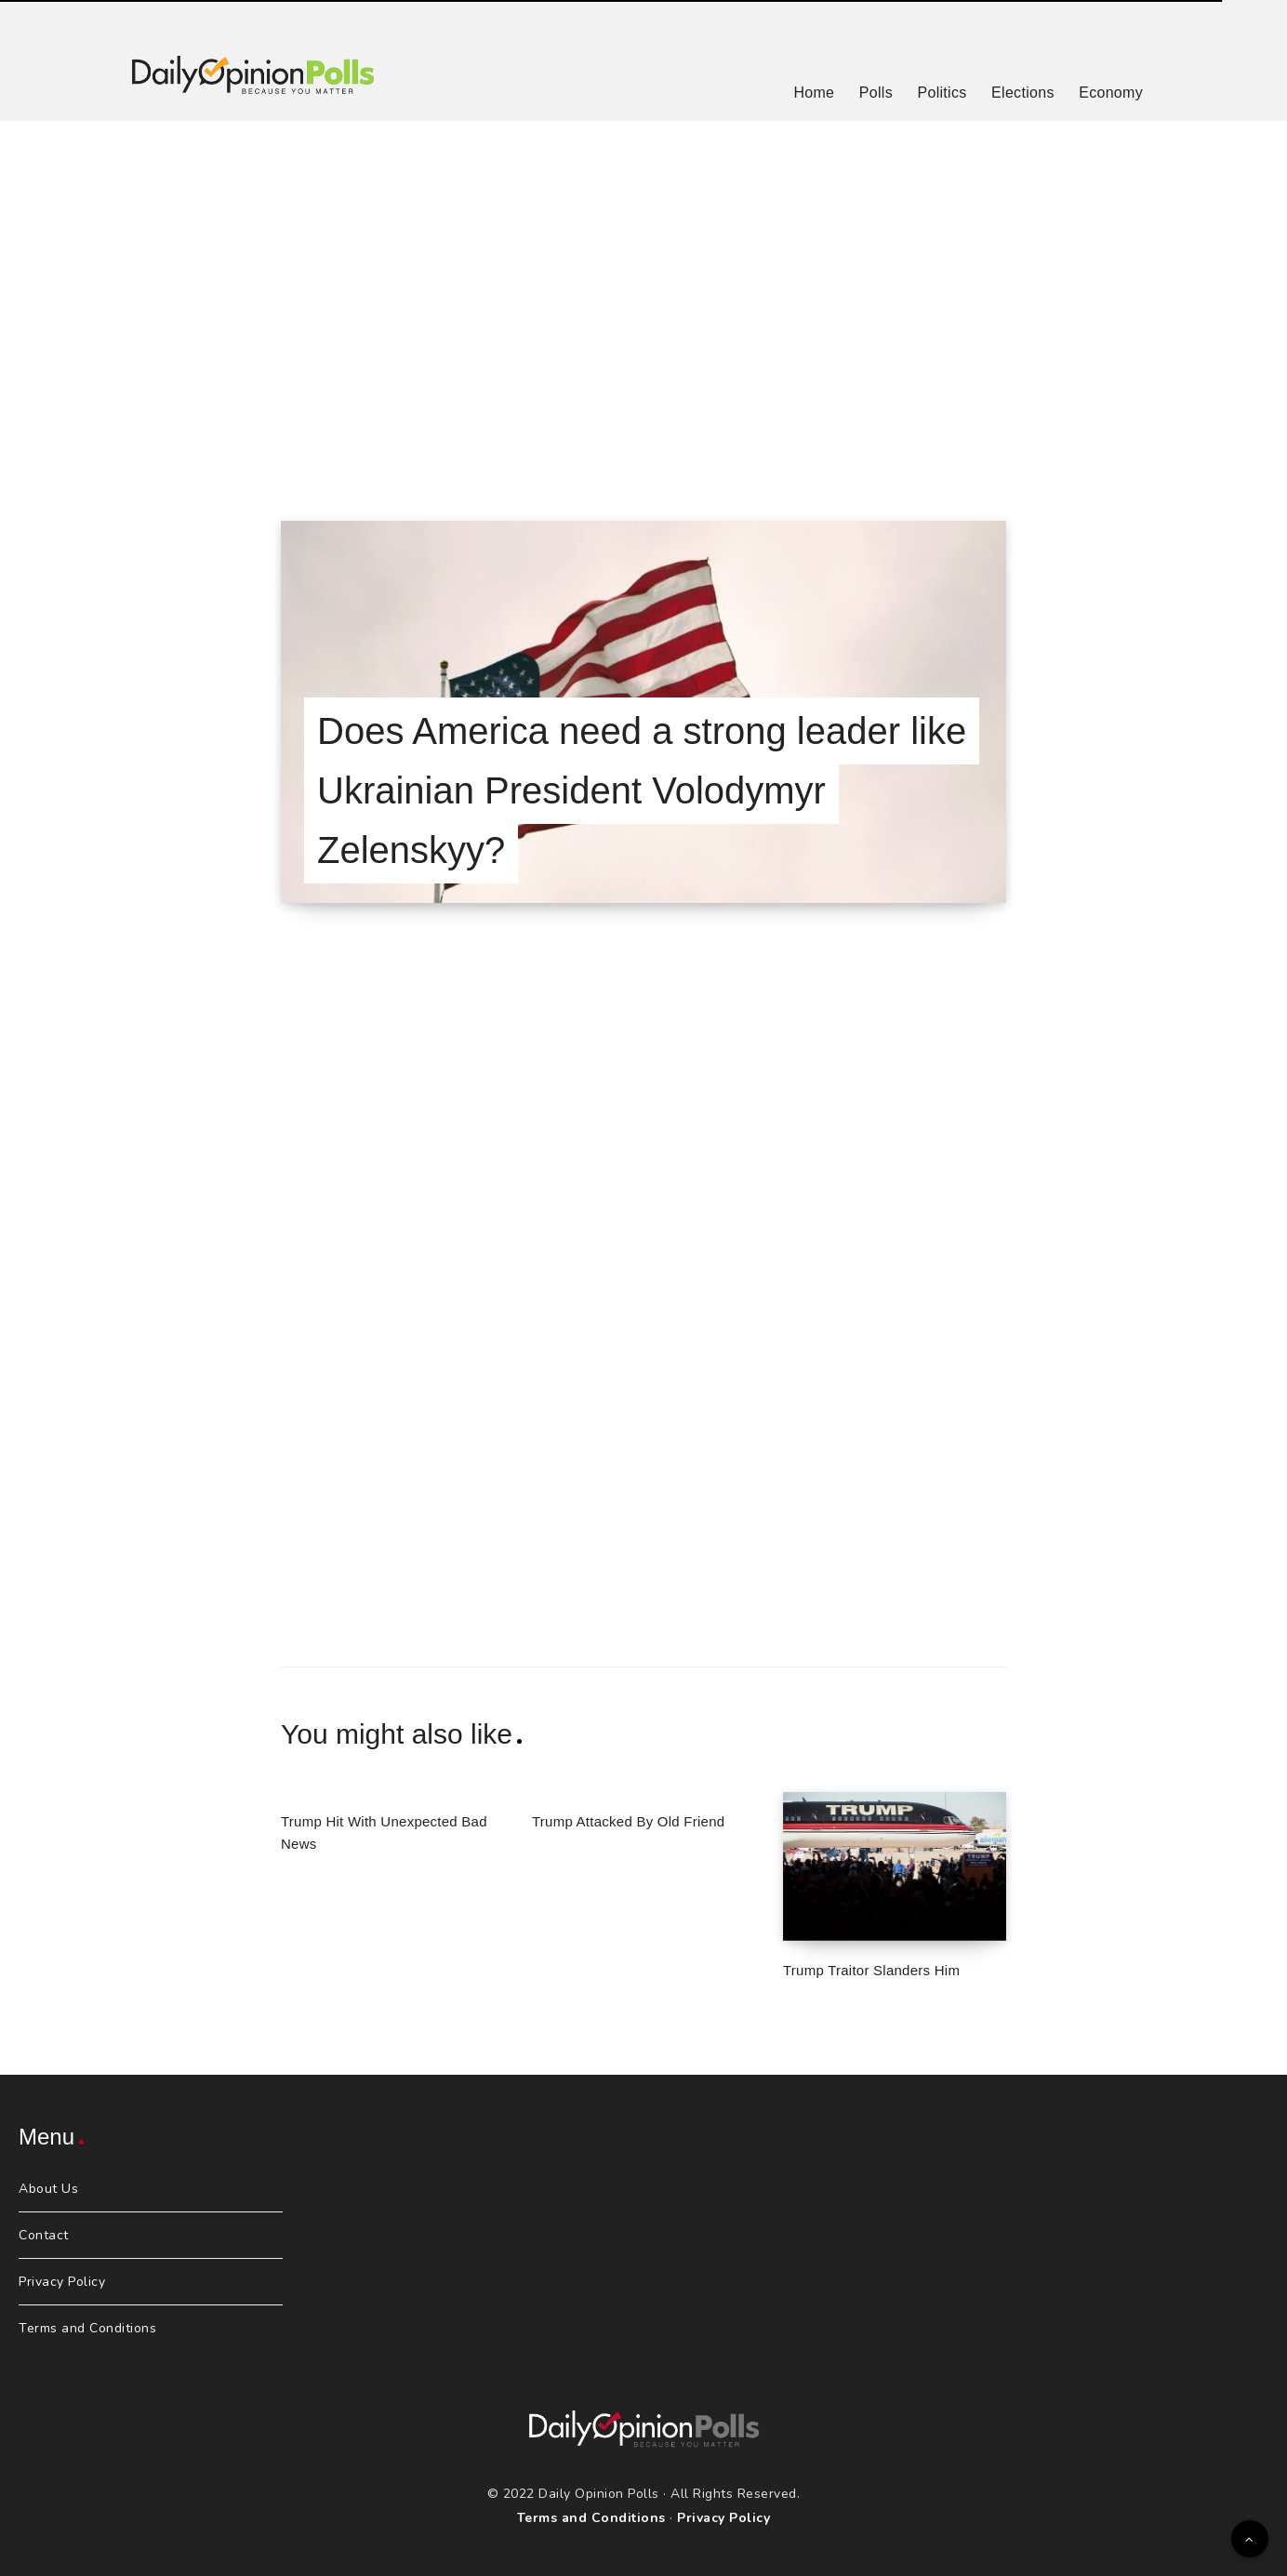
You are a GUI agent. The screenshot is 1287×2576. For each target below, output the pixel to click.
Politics (941, 92)
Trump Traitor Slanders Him (871, 1970)
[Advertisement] (643, 297)
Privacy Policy (62, 2282)
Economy (1111, 92)
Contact (44, 2235)
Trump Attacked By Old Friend (628, 1821)
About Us (48, 2189)
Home (813, 92)
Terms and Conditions (87, 2328)
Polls (876, 92)
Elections (1023, 92)
